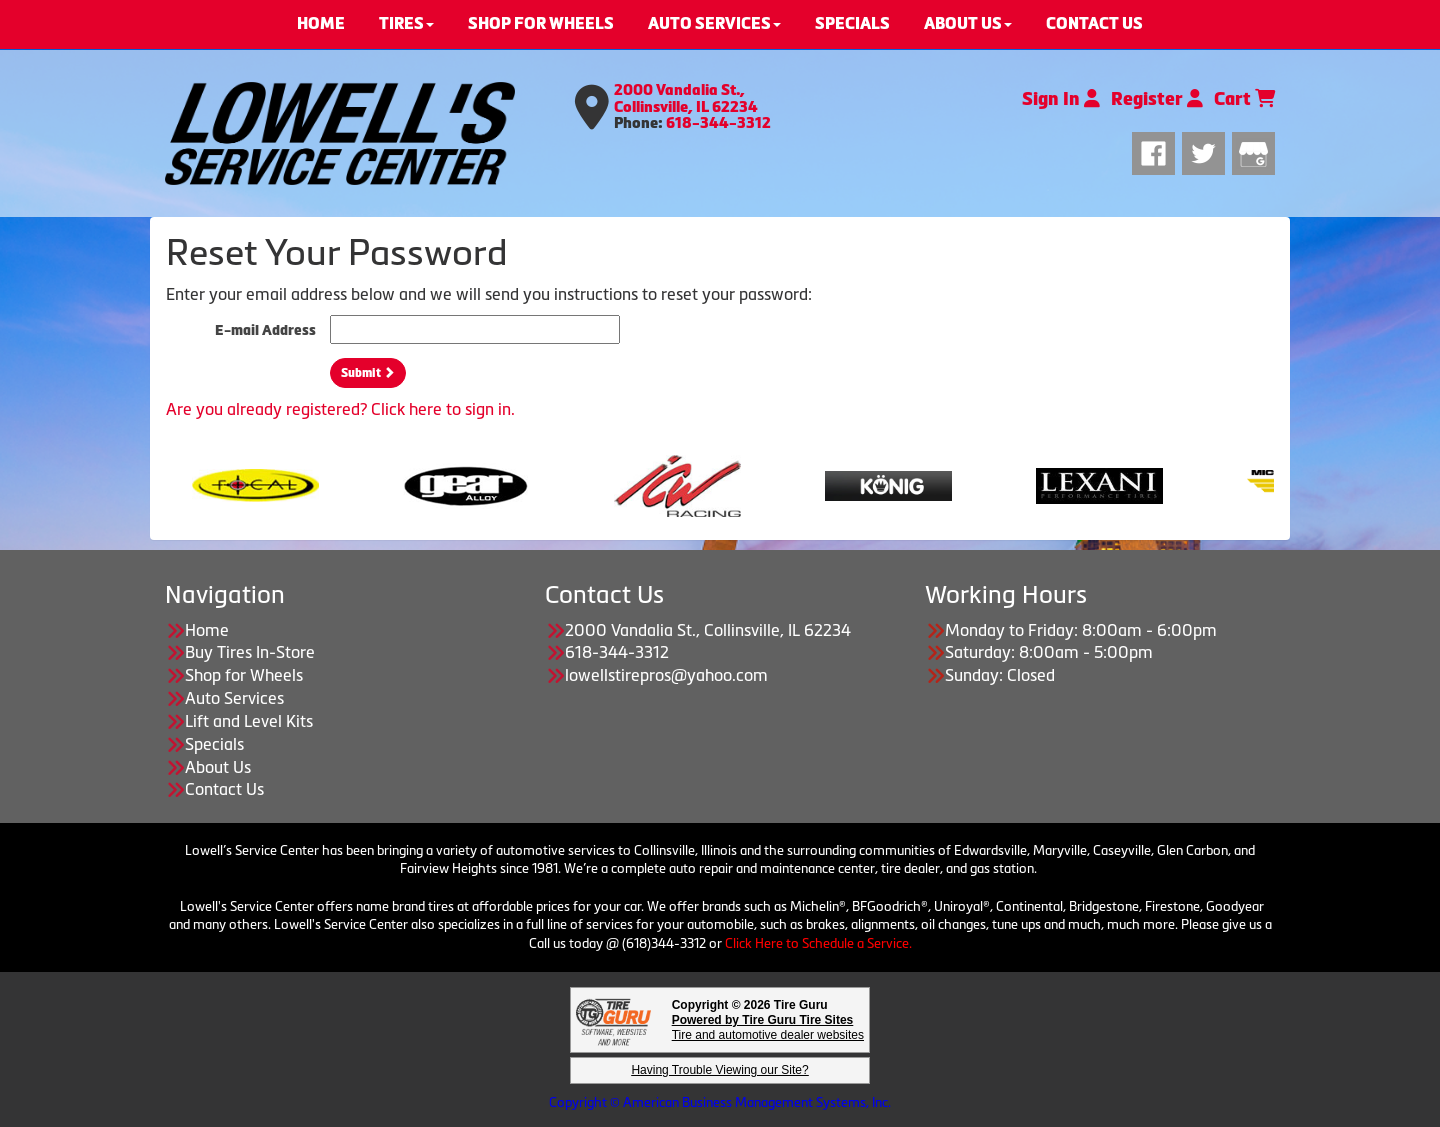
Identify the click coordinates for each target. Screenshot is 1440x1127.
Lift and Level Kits (249, 721)
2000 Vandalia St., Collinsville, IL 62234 (686, 98)
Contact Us (224, 789)
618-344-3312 (718, 123)
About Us (218, 767)
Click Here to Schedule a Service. (818, 943)
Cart (1244, 99)
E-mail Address (265, 330)
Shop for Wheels (244, 675)
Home (207, 630)
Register (1157, 99)
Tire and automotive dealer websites (768, 1027)
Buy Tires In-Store (250, 652)
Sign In (1061, 99)
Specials (214, 744)
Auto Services (234, 698)
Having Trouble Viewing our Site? (719, 1070)
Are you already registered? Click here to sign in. (340, 409)
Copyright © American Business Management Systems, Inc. (720, 1102)
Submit (368, 373)
